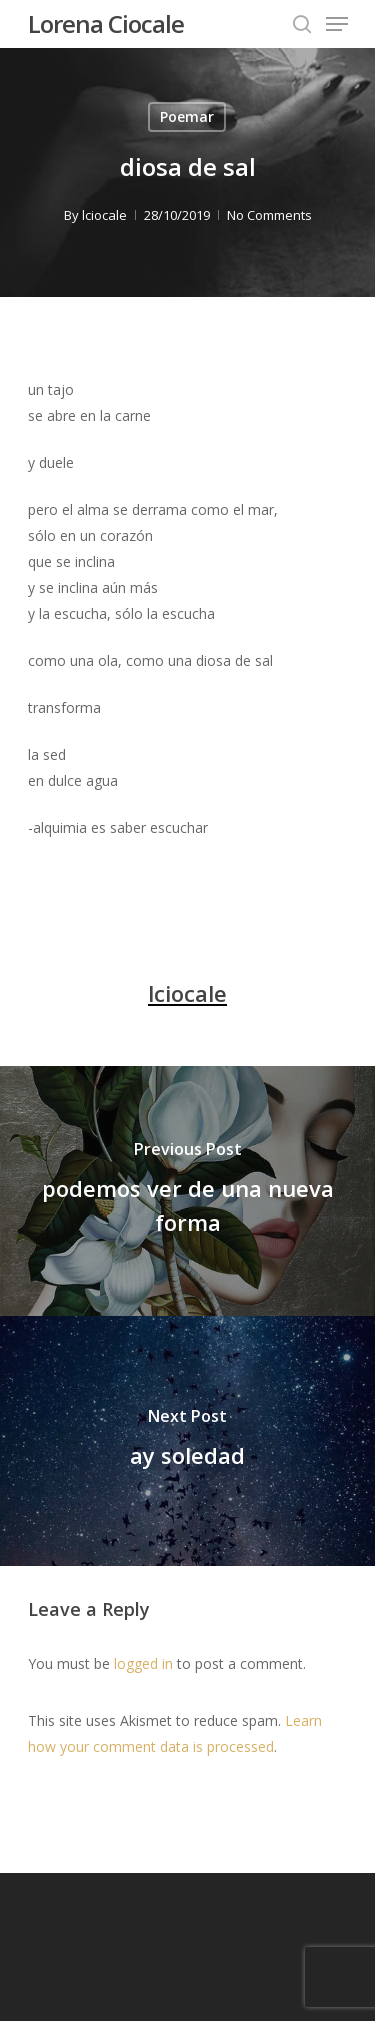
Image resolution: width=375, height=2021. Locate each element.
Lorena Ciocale (106, 24)
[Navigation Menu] (337, 24)
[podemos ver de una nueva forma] (187, 1191)
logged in (143, 1663)
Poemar (187, 116)
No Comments (269, 215)
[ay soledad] (187, 1441)
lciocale (104, 215)
